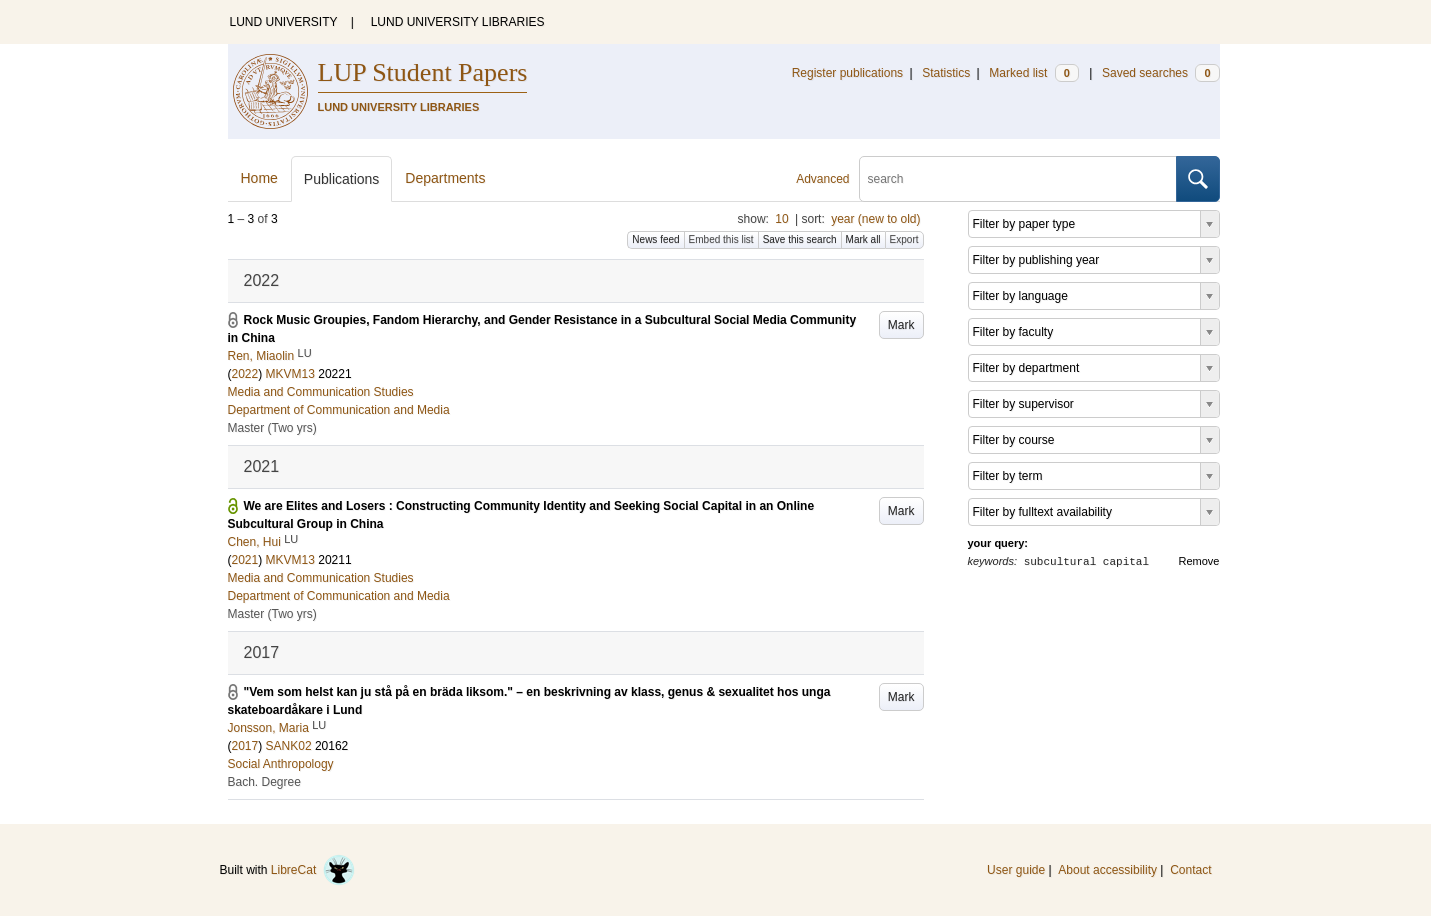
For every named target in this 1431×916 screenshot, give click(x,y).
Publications (342, 179)
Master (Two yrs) (272, 428)
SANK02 (289, 746)
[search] (1018, 179)
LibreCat (313, 870)
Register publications (847, 73)
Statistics (946, 73)
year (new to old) (875, 219)
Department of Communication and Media (339, 410)
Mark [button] (901, 325)
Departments (445, 178)
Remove (1199, 561)
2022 (245, 374)
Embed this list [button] (721, 239)
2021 (245, 560)
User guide (1016, 870)
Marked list (1033, 73)
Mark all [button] (863, 239)
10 (781, 219)
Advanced (822, 179)
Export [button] (904, 239)
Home (259, 178)
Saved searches (1161, 73)
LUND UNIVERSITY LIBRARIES (458, 22)
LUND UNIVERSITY (284, 22)
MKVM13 (290, 374)
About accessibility (1107, 870)
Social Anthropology (281, 764)
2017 (245, 746)
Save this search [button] (800, 239)
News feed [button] (655, 239)
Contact (1190, 870)
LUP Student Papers (423, 72)
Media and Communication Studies (321, 392)
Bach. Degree (264, 782)
